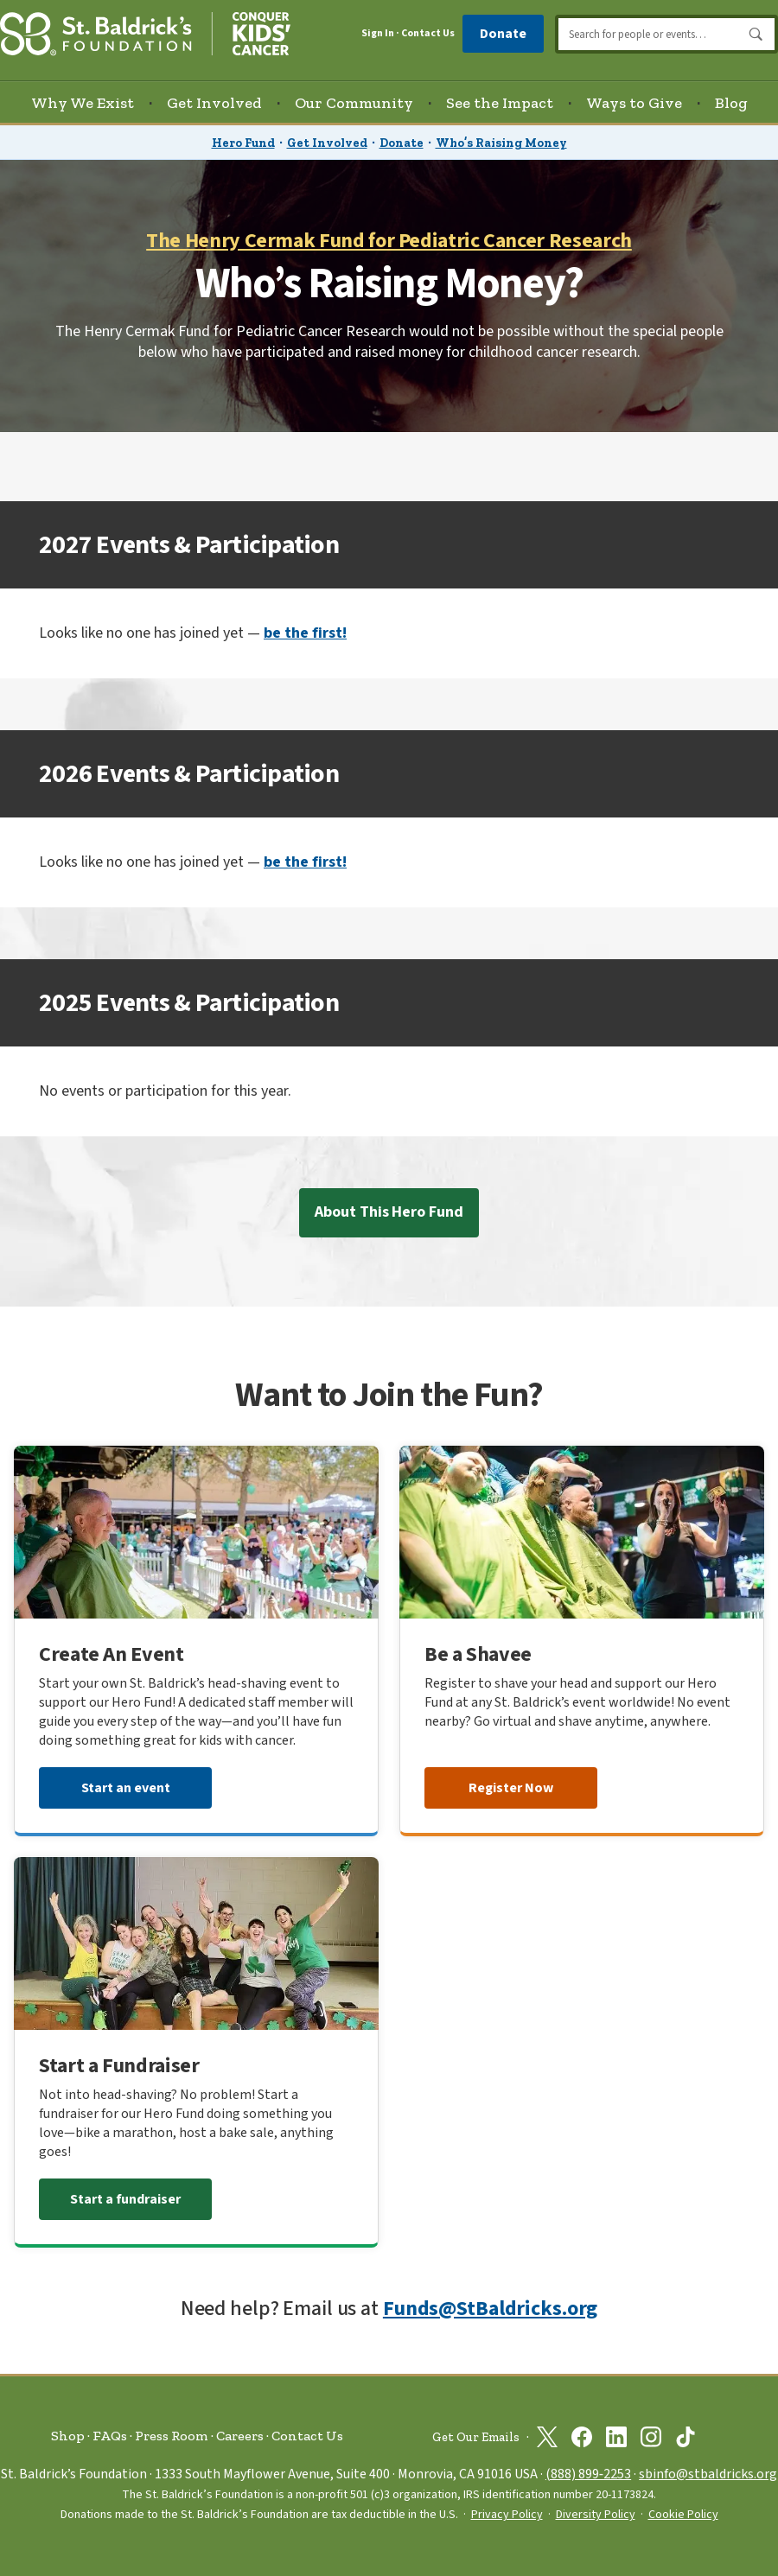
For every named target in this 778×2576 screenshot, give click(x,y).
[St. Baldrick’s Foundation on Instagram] (651, 2437)
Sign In (377, 34)
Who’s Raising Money (501, 143)
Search (756, 34)
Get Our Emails (476, 2437)
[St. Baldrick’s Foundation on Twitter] (547, 2437)
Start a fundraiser (125, 2199)
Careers (240, 2435)
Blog (731, 102)
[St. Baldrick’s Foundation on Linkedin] (616, 2437)
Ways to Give (634, 102)
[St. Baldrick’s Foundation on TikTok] (685, 2437)
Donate (503, 33)
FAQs (109, 2435)
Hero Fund (243, 143)
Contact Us (428, 33)
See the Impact (499, 102)
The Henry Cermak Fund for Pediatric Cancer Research (389, 241)
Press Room (171, 2435)
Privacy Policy (507, 2514)
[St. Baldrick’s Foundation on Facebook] (581, 2437)
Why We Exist (82, 102)
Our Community (354, 102)
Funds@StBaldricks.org (490, 2308)
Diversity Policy (595, 2514)
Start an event (125, 1787)
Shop (68, 2435)
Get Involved (327, 143)
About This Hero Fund (388, 1212)
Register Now (510, 1787)
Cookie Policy (683, 2514)
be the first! (305, 633)
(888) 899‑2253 (588, 2474)
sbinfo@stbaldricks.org (708, 2474)
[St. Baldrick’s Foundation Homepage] (145, 31)
